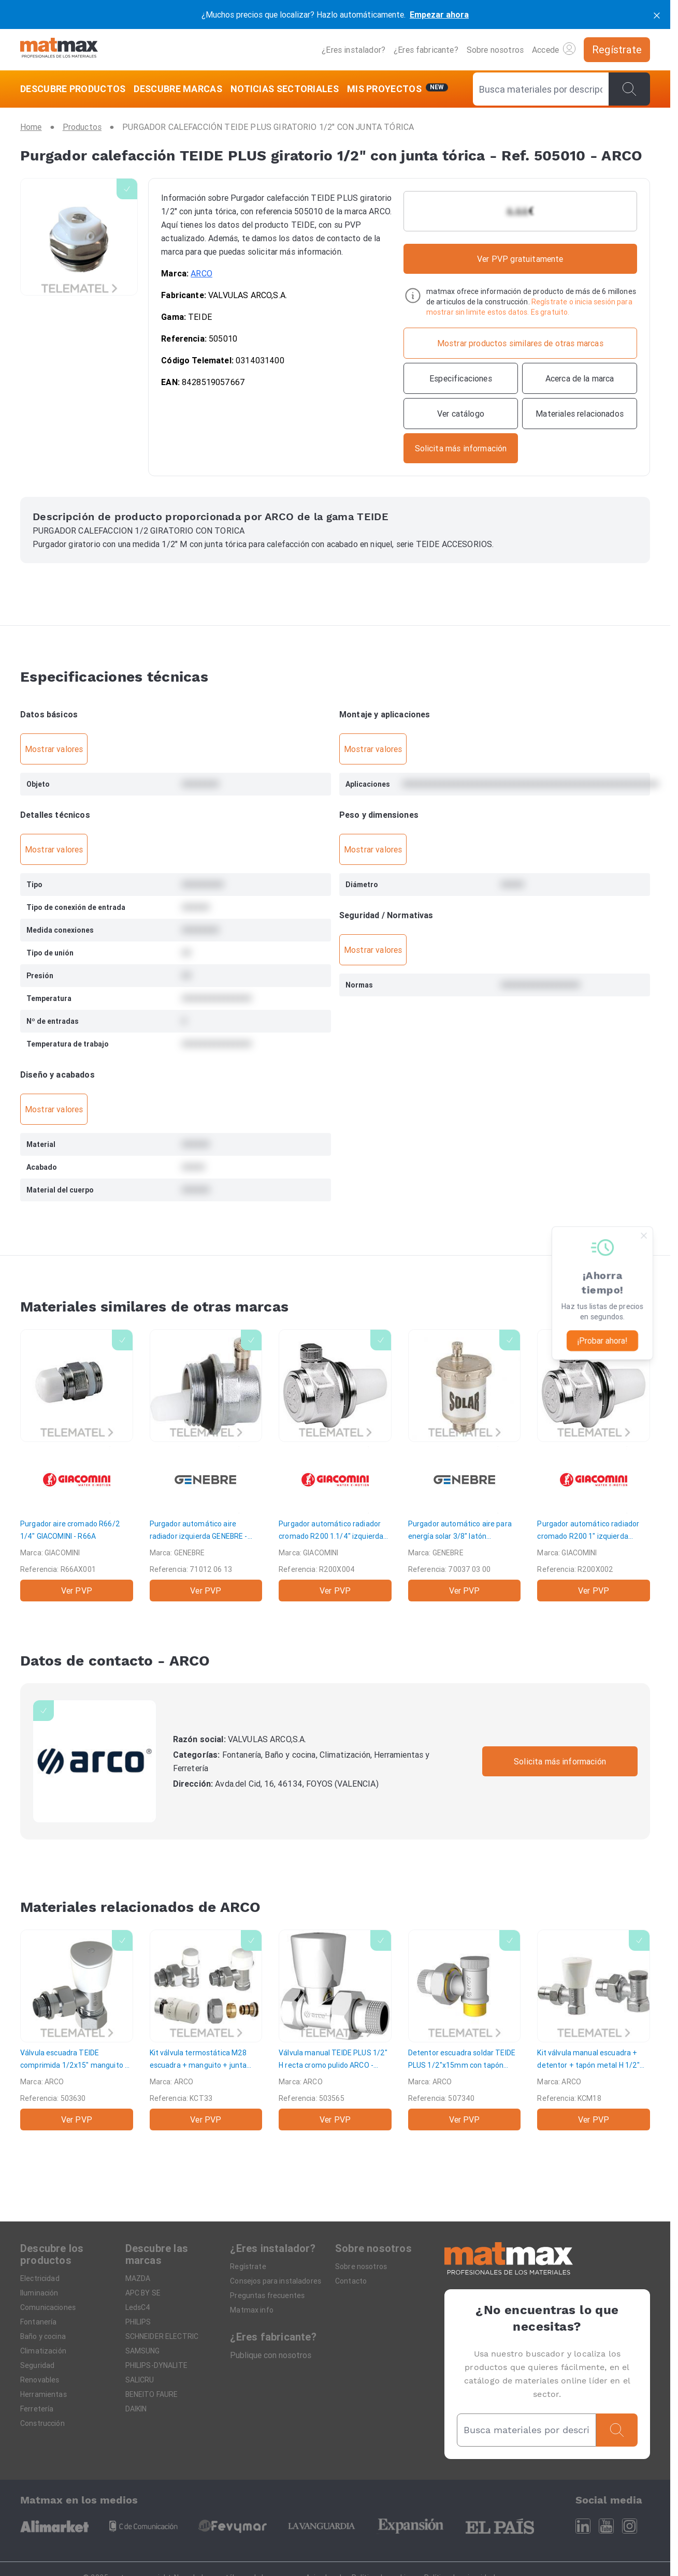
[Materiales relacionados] (579, 413)
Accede (553, 48)
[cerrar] (657, 14)
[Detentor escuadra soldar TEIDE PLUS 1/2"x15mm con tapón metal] (464, 2030)
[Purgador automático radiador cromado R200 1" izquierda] (593, 1465)
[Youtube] (606, 2526)
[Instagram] (629, 2526)
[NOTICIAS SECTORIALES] (284, 89)
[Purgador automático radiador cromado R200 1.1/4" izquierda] (335, 1465)
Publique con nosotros (270, 2355)
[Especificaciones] (460, 378)
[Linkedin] (582, 2526)
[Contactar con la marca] (460, 448)
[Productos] (82, 127)
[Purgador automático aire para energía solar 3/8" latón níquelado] (464, 1465)
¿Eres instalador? (353, 50)
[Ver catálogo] (460, 413)
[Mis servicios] (398, 89)
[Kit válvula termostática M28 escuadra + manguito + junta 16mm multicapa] (206, 2030)
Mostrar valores (54, 749)
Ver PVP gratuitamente (520, 259)
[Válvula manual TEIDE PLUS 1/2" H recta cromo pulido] (335, 2030)
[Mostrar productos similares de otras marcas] (520, 343)
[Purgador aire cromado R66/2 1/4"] (76, 1465)
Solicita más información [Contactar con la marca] (560, 1761)
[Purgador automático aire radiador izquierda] (206, 1465)
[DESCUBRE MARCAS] (177, 89)
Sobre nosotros (495, 50)
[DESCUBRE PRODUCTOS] (74, 89)
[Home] (59, 49)
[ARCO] (94, 1761)
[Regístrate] (617, 49)
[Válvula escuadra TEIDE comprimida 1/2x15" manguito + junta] (76, 2030)
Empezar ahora (439, 14)
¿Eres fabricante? (426, 50)
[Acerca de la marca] (579, 378)
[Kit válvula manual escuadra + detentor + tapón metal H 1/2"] (593, 2030)
